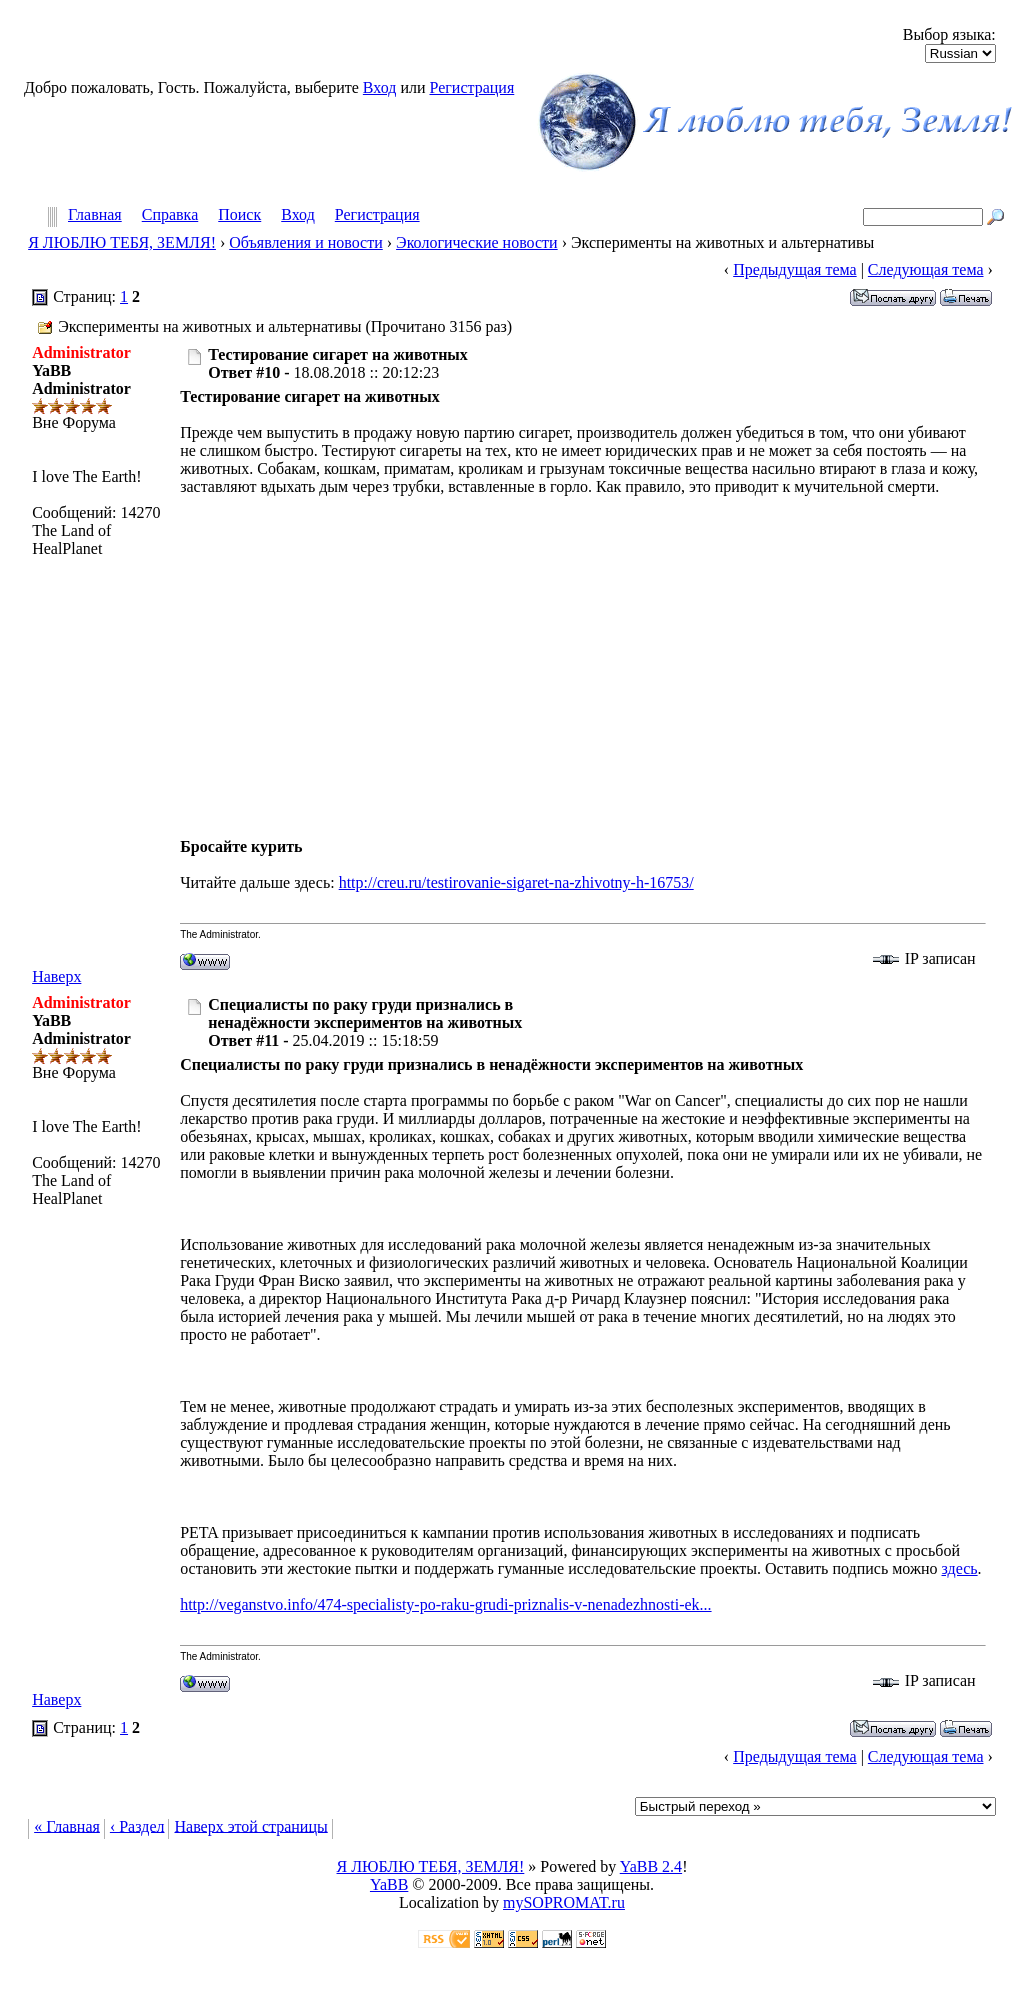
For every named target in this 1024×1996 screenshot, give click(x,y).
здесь (960, 1568)
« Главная (67, 1825)
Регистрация (471, 87)
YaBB (389, 1884)
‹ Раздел (137, 1825)
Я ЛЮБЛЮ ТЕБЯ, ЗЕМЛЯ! (122, 242)
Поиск (239, 215)
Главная (95, 215)
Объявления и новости (305, 242)
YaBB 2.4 (651, 1866)
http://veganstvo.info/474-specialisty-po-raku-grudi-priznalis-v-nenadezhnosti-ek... (445, 1604)
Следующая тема (926, 269)
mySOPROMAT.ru (564, 1902)
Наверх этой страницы (250, 1825)
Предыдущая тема (794, 269)
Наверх (56, 976)
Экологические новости (477, 242)
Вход (380, 87)
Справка (170, 215)
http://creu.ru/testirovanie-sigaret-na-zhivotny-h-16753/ (516, 882)
